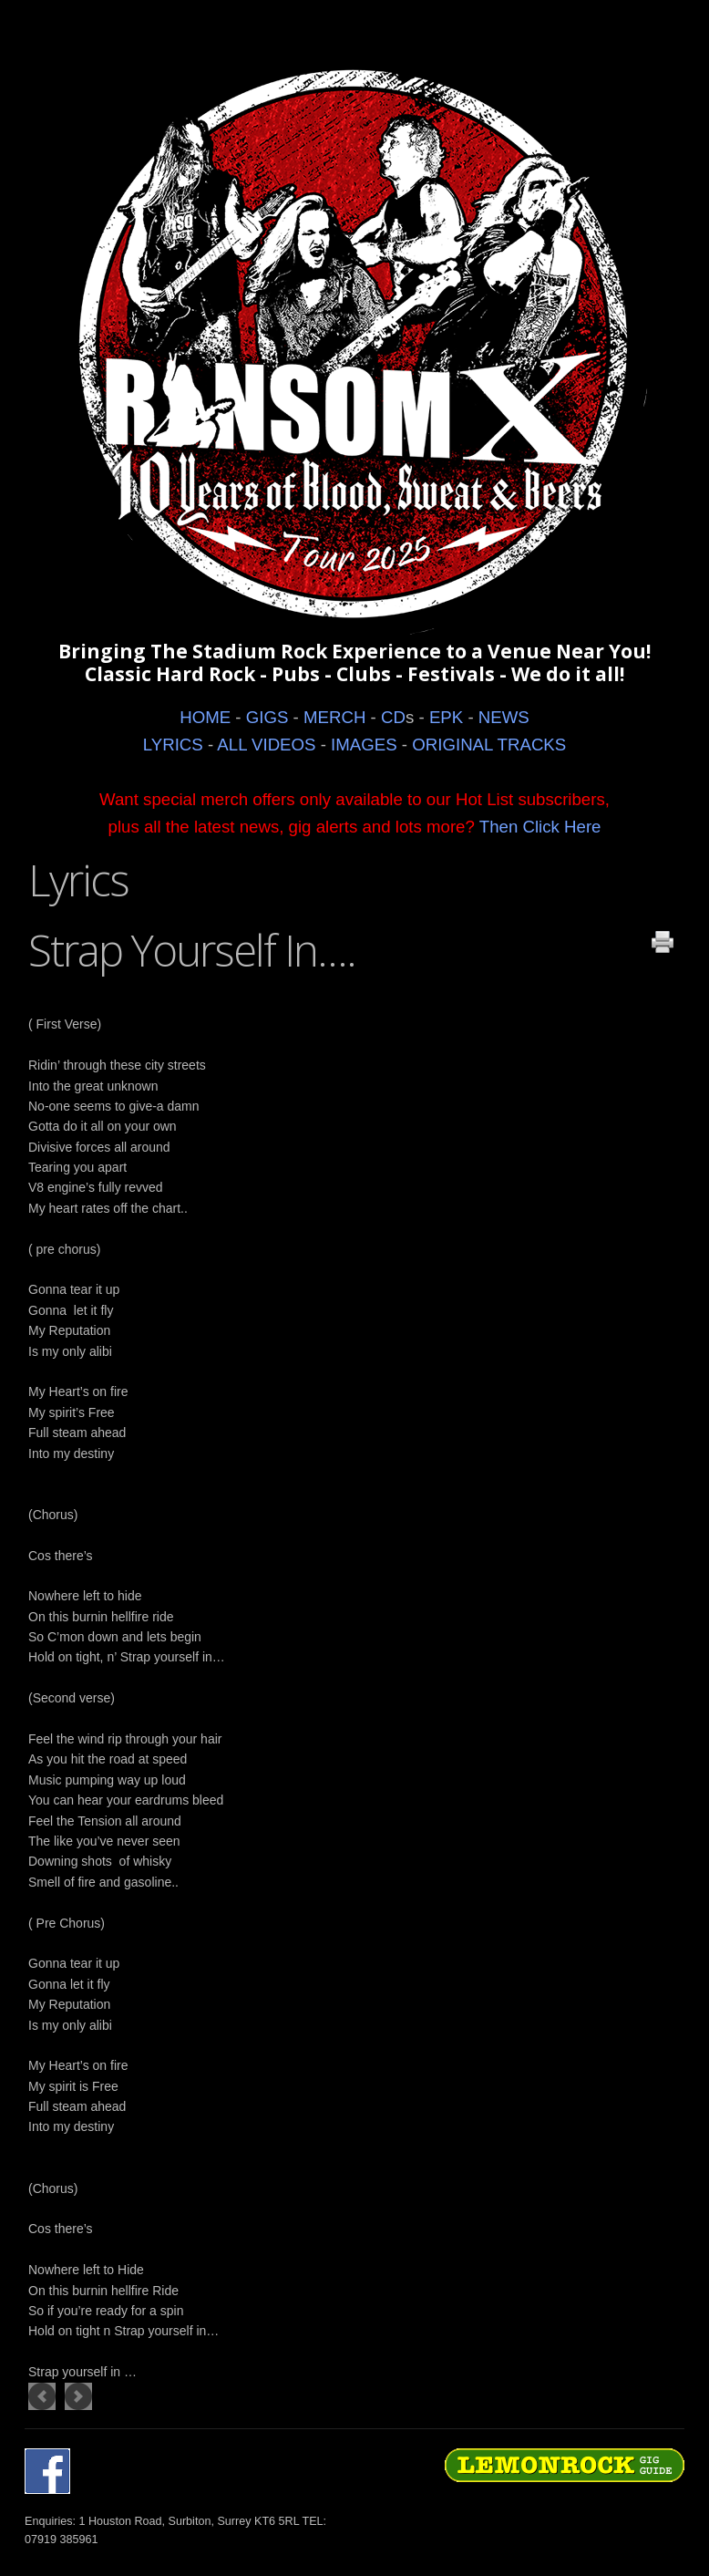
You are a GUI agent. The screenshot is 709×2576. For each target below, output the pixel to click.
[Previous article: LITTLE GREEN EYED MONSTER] (42, 2396)
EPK (446, 717)
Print (662, 942)
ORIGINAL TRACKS (489, 744)
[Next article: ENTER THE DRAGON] (78, 2396)
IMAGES (364, 744)
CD (393, 717)
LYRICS (173, 744)
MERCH (334, 717)
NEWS (503, 717)
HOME (205, 717)
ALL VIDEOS (266, 744)
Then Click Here (540, 826)
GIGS (267, 717)
